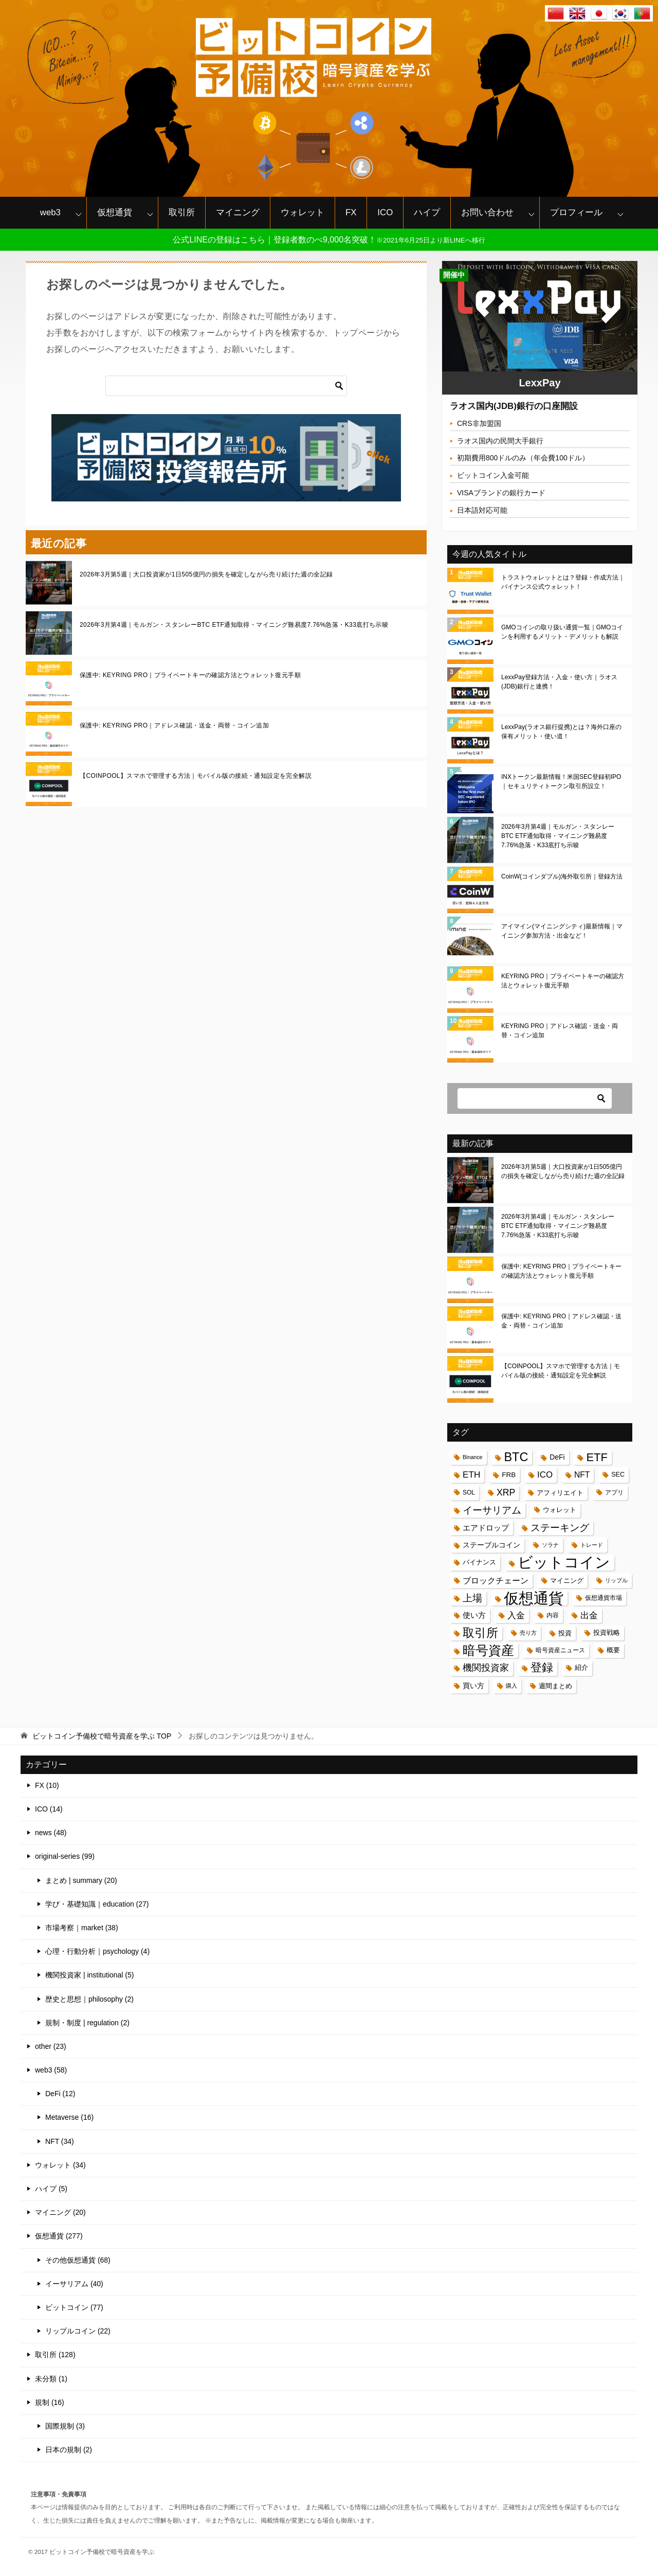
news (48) (50, 1832)
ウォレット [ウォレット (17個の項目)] (559, 1510)
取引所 (182, 212)
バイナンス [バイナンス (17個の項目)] (479, 1562)
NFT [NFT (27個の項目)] (582, 1474)
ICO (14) (49, 1809)
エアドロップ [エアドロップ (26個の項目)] (486, 1527)
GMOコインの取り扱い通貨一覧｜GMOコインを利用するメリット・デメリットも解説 (562, 632)
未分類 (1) (51, 2379)
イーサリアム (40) (74, 2284)
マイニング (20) (60, 2212)
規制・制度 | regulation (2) (87, 2023)
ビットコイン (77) (74, 2307)
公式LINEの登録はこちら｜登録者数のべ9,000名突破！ (329, 239)
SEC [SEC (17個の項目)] (618, 1474)
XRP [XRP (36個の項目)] (506, 1492)
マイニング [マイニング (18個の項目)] (566, 1580)
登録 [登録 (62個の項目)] (542, 1668)
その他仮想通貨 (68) (78, 2260)
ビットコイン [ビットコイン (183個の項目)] (564, 1562)
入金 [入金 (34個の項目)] (516, 1615)
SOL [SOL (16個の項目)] (469, 1492)
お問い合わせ (487, 212)
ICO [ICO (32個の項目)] (545, 1475)
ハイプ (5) (51, 2189)
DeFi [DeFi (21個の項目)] (557, 1457)
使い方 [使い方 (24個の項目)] (474, 1615)
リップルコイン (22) (78, 2331)
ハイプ (427, 212)
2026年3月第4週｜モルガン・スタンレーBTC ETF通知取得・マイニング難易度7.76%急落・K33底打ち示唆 (234, 624)
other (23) (50, 2046)
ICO (385, 212)
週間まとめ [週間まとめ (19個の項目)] (555, 1686)
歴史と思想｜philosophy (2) (89, 1999)
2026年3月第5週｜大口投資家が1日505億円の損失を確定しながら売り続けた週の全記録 (206, 574)
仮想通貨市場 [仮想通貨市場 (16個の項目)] (603, 1597)
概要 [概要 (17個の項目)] (613, 1650)
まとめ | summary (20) (81, 1880)
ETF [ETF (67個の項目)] (597, 1457)
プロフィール (576, 212)
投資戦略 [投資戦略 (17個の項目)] (606, 1632)
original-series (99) (65, 1856)
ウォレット (302, 212)
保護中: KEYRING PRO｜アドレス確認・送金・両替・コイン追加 (174, 725)
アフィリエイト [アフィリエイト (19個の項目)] (560, 1493)
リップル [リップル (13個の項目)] (616, 1580)
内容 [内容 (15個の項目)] (552, 1615)
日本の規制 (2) (68, 2450)
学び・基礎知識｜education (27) (97, 1904)
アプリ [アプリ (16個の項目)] (614, 1492)
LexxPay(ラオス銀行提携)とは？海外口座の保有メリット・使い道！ (561, 731)
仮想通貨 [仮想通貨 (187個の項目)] (533, 1598)
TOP (101, 1736)
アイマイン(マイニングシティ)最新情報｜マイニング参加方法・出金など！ (562, 931)
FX (350, 212)
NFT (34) (59, 2141)
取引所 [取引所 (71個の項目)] (480, 1633)
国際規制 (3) (65, 2426)
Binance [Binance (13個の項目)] (473, 1457)
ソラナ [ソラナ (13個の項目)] (550, 1545)
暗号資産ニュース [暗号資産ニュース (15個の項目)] (560, 1650)
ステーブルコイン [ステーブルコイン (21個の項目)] (491, 1545)
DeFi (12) (60, 2093)
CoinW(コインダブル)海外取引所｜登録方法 (562, 876)
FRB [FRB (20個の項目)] (509, 1475)
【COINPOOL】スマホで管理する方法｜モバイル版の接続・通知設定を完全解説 (196, 775)
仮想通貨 (114, 212)
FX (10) (47, 1785)
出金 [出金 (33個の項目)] (589, 1615)
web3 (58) (51, 2070)
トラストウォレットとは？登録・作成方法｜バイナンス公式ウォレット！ (563, 582)
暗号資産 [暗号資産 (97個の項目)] (488, 1650)
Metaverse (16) (69, 2117)
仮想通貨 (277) (59, 2236)
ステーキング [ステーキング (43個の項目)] (560, 1527)
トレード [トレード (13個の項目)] (591, 1545)
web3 (50, 212)
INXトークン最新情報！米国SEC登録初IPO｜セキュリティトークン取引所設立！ (561, 781)
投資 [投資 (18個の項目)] (565, 1633)
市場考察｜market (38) (81, 1928)
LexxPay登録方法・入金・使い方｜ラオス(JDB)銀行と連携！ (559, 682)
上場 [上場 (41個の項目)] (472, 1598)
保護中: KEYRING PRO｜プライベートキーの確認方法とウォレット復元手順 (190, 675)
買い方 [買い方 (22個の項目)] (473, 1686)
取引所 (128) (55, 2354)
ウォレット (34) (60, 2165)
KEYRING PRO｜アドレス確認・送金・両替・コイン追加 (559, 1030)
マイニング (238, 212)
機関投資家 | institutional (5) (89, 1975)
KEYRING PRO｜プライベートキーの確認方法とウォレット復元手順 (562, 981)
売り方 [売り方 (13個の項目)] (528, 1633)
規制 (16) (49, 2402)
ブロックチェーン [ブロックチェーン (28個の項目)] (495, 1580)
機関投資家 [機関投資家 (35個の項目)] (486, 1668)
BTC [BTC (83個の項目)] (516, 1457)
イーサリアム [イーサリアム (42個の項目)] (492, 1510)
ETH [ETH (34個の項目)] (471, 1474)
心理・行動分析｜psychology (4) (97, 1951)
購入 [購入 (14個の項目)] (511, 1686)
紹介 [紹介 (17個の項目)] (581, 1667)
